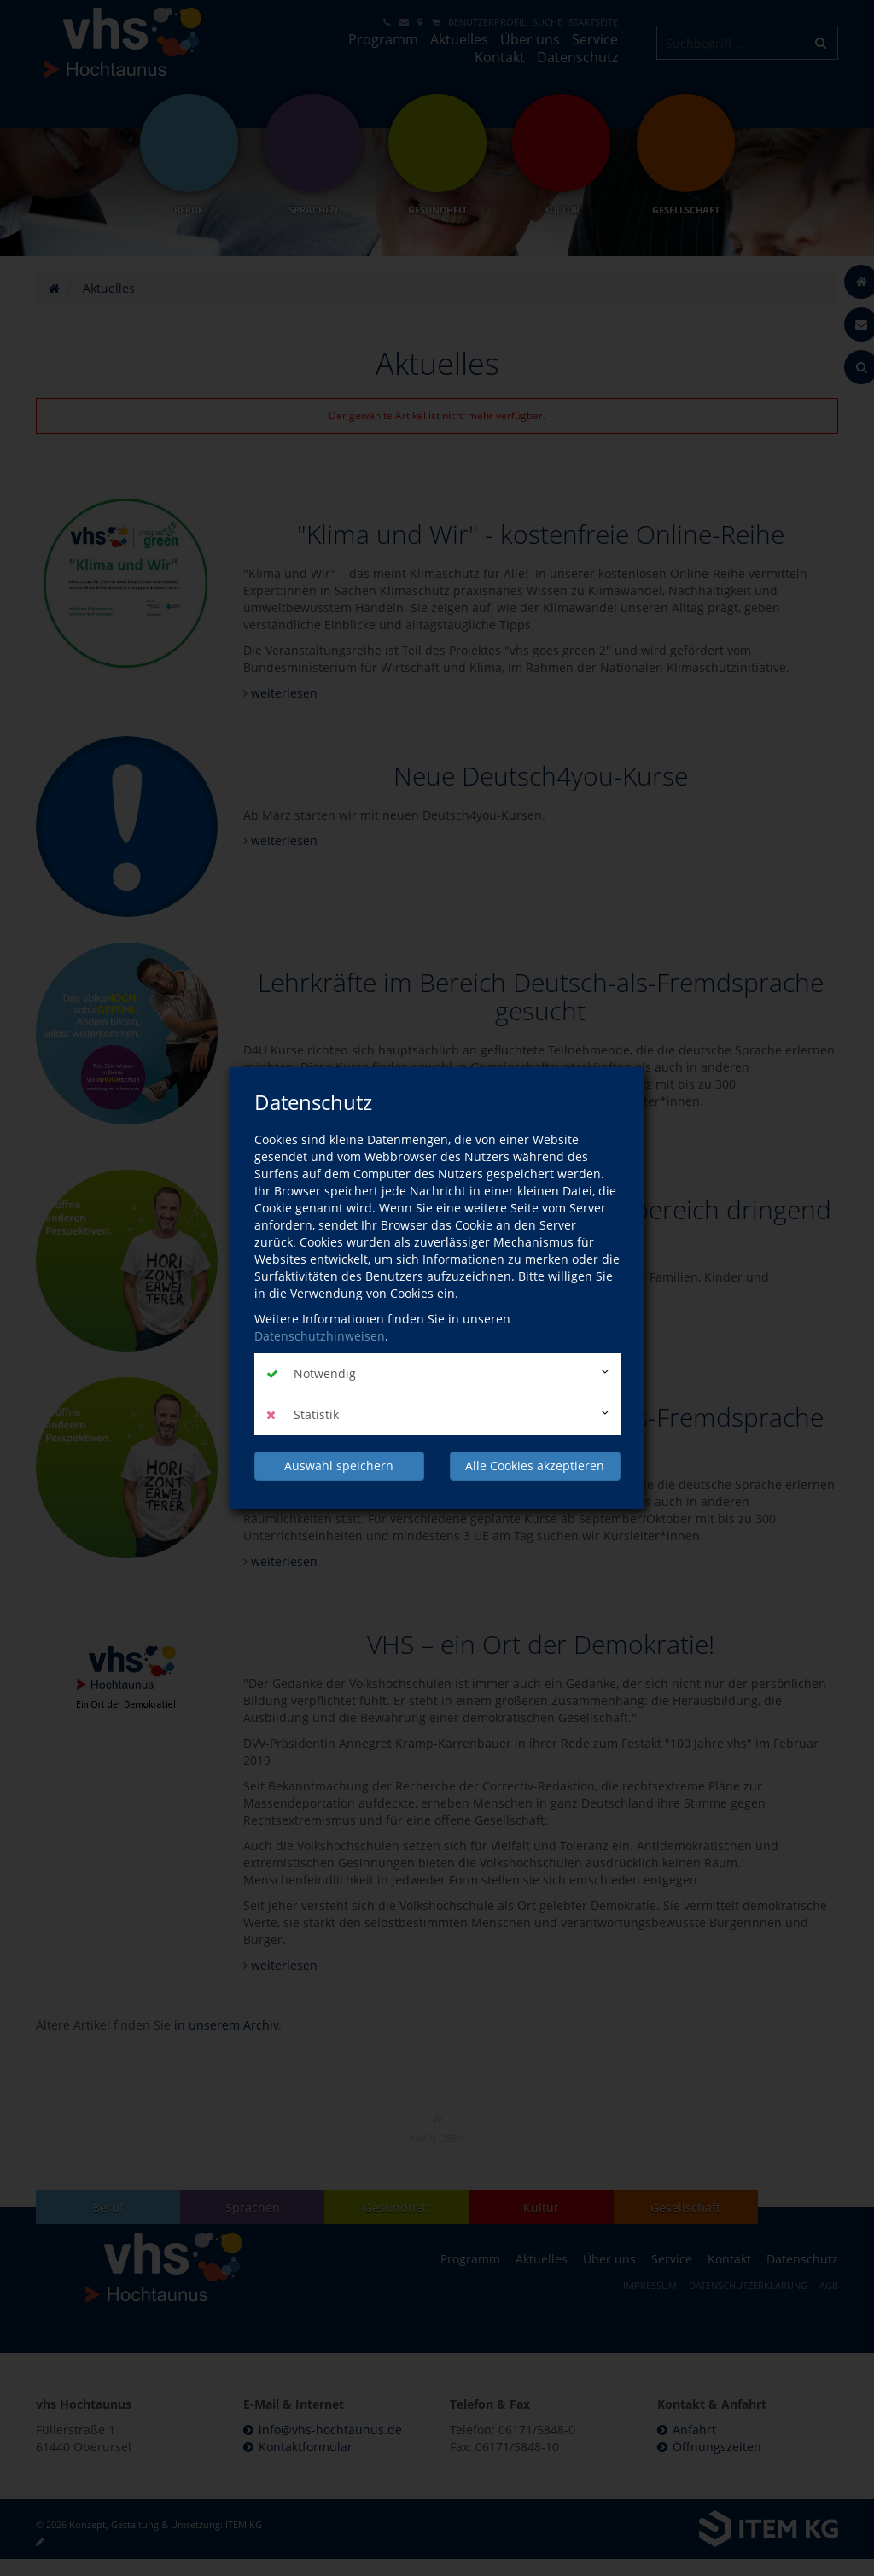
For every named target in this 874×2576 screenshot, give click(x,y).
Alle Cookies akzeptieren (534, 1465)
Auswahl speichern (338, 1465)
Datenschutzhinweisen (319, 1336)
